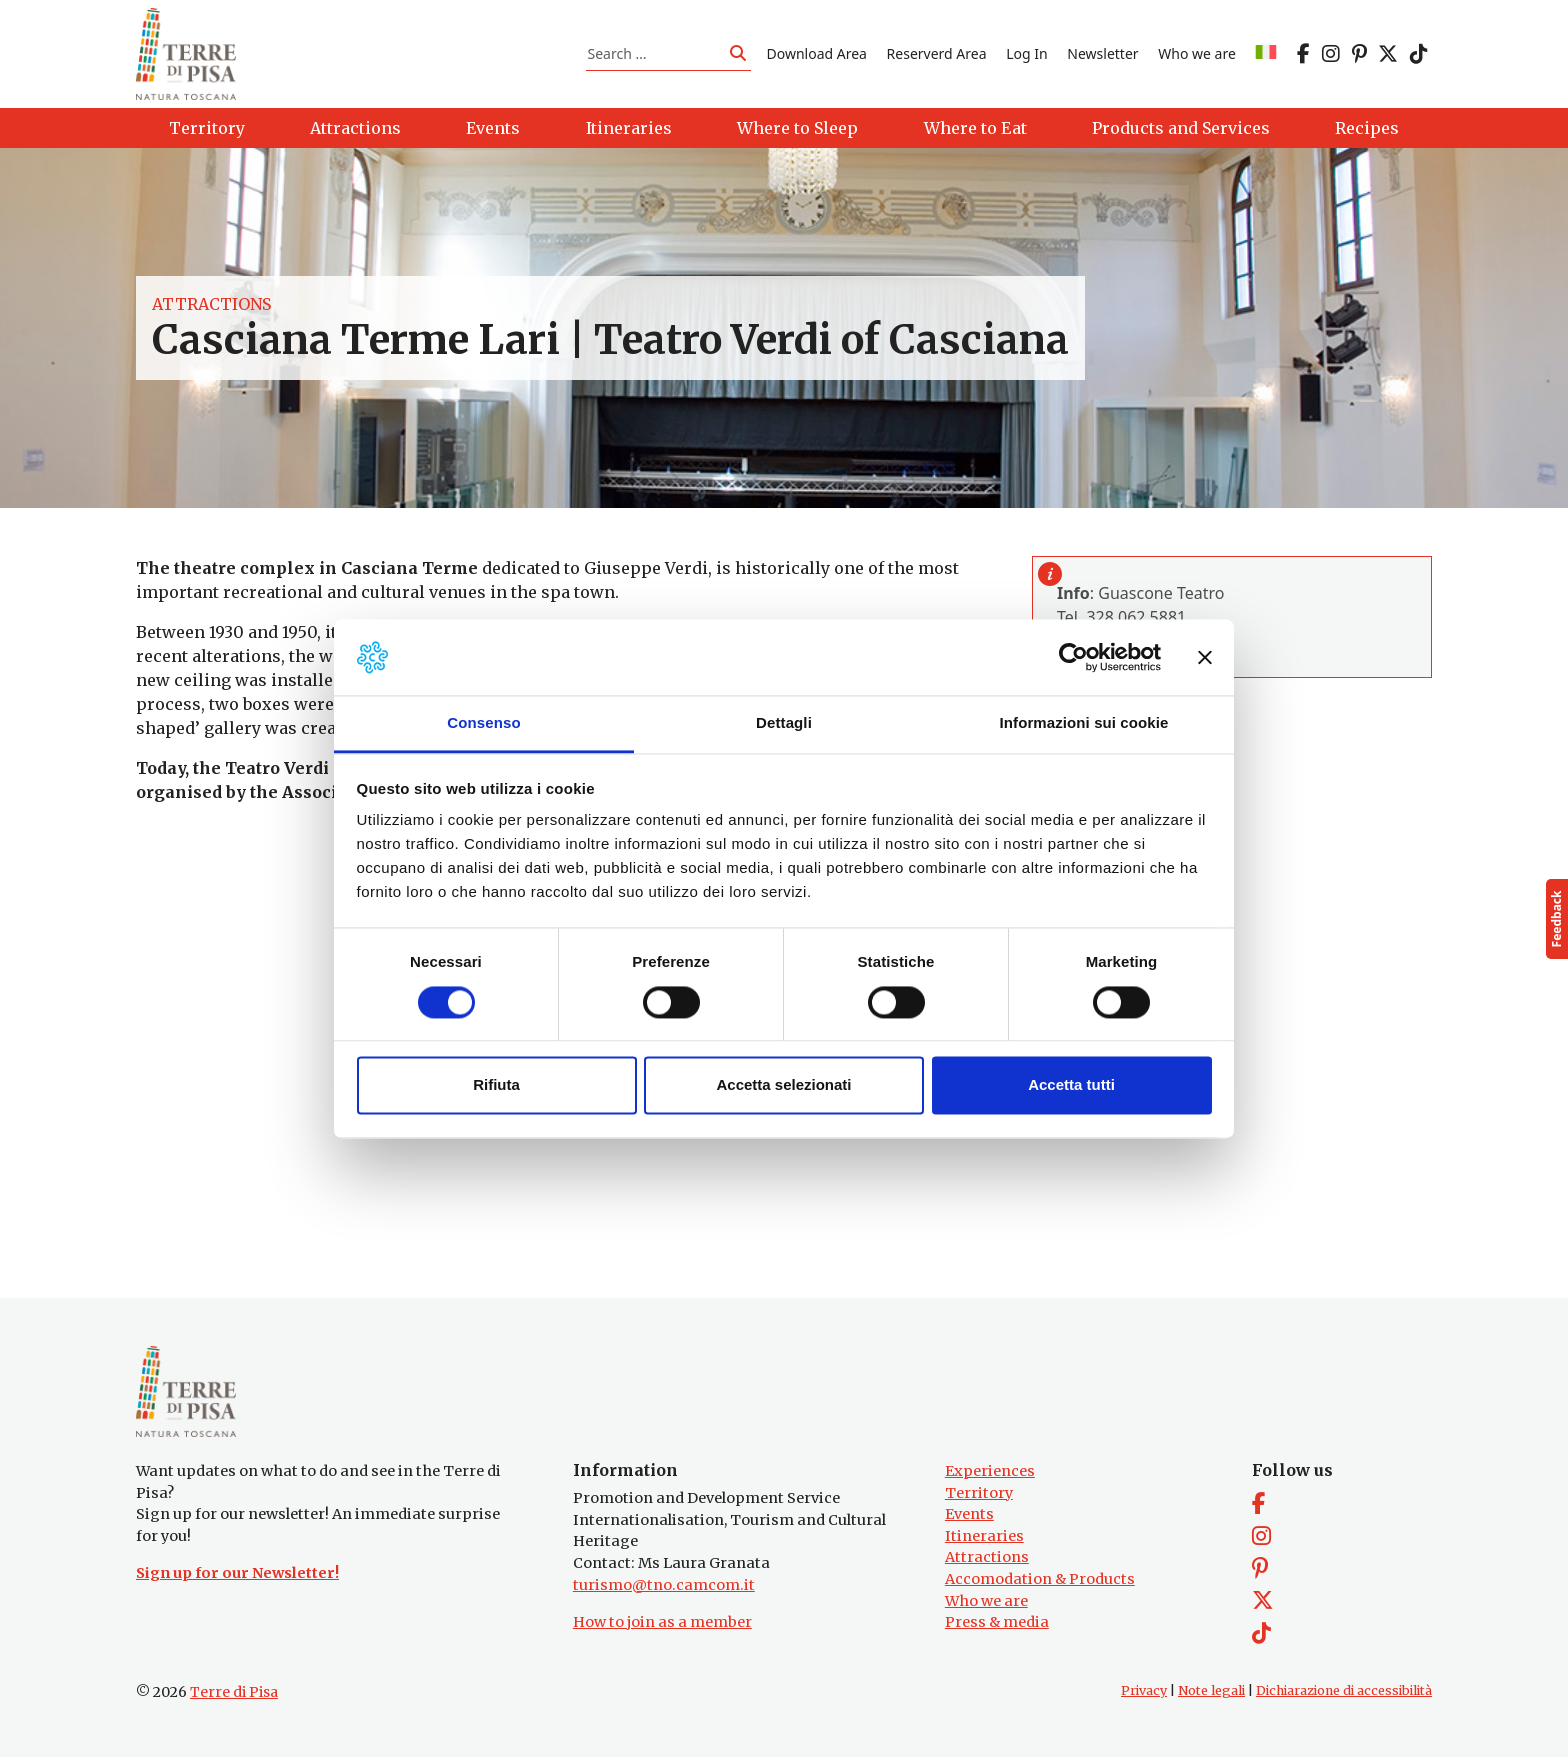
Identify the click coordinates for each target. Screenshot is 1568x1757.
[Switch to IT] (1266, 53)
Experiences (990, 1471)
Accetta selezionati (783, 1085)
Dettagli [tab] (784, 723)
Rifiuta (496, 1085)
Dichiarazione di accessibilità (1344, 1690)
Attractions (211, 304)
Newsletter (1102, 53)
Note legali (1211, 1690)
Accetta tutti (1071, 1085)
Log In (1026, 53)
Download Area (817, 53)
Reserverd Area (937, 53)
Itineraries (984, 1536)
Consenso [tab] (483, 723)
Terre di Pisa (234, 1692)
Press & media (997, 1622)
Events (969, 1514)
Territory (979, 1493)
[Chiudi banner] (1205, 657)
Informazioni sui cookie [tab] (1084, 723)
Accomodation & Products (1040, 1579)
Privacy (1144, 1690)
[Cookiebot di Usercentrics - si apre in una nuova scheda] (1073, 657)
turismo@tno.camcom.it (664, 1585)
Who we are (1197, 53)
